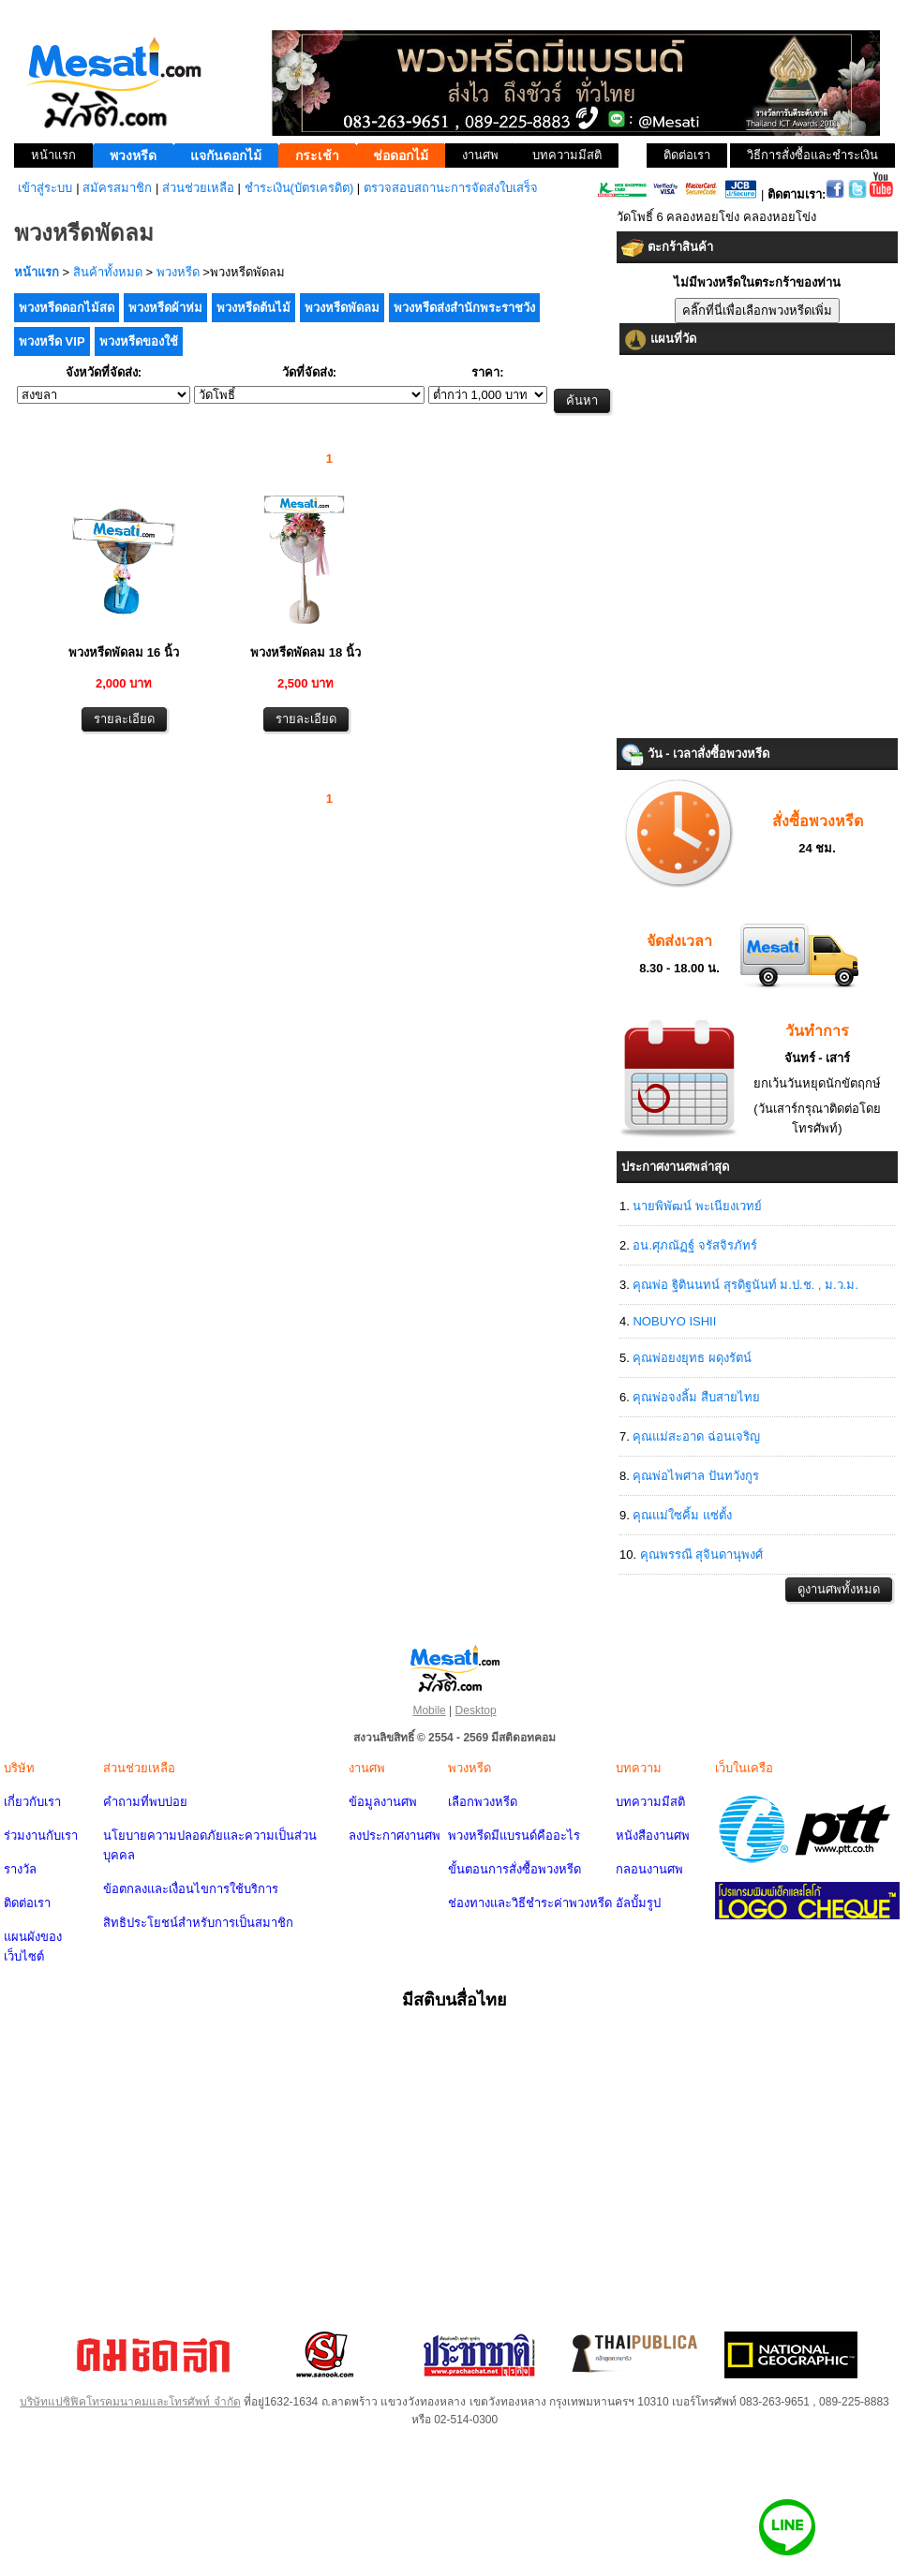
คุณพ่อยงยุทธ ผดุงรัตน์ (692, 1358)
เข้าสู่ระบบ (45, 188)
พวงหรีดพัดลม (342, 308)
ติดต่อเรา (27, 1903)
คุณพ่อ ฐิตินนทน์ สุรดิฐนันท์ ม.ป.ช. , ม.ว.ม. (745, 1285)
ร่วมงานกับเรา (41, 1835)
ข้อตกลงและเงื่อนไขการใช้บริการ (190, 1889)
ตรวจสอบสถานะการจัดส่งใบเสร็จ (451, 188)
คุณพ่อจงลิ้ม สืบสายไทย (696, 1397)
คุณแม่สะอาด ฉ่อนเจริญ (696, 1436)
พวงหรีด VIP (52, 341)
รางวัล (20, 1869)
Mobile (428, 1710)
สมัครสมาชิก (117, 188)
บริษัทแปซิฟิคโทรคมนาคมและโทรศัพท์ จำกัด (130, 2401)
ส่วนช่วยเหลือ (198, 188)
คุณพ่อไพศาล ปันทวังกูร (696, 1476)
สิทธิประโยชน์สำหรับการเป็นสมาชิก (198, 1923)
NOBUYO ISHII (674, 1321)
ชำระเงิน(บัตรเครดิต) (299, 188)
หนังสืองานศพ (653, 1835)
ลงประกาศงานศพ (394, 1835)
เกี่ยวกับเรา (32, 1802)
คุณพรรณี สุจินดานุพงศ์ (702, 1554)
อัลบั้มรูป (638, 1903)
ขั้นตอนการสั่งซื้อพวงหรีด (514, 1869)
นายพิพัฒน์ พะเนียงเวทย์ (697, 1206)
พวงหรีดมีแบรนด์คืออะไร (514, 1835)
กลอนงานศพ (649, 1869)
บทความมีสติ (650, 1802)
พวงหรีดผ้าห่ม (165, 308)
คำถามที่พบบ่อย (145, 1802)
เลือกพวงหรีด (482, 1802)
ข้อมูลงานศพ (383, 1802)
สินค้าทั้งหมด (107, 272)
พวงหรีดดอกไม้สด (66, 308)
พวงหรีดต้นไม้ (253, 308)
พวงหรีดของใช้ (138, 341)
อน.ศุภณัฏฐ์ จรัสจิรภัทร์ (694, 1245)
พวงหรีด (178, 272)
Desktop (476, 1710)
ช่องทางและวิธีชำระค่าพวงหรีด (530, 1903)
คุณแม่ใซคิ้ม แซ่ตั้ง (682, 1515)
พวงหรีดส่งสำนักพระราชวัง (464, 308)
